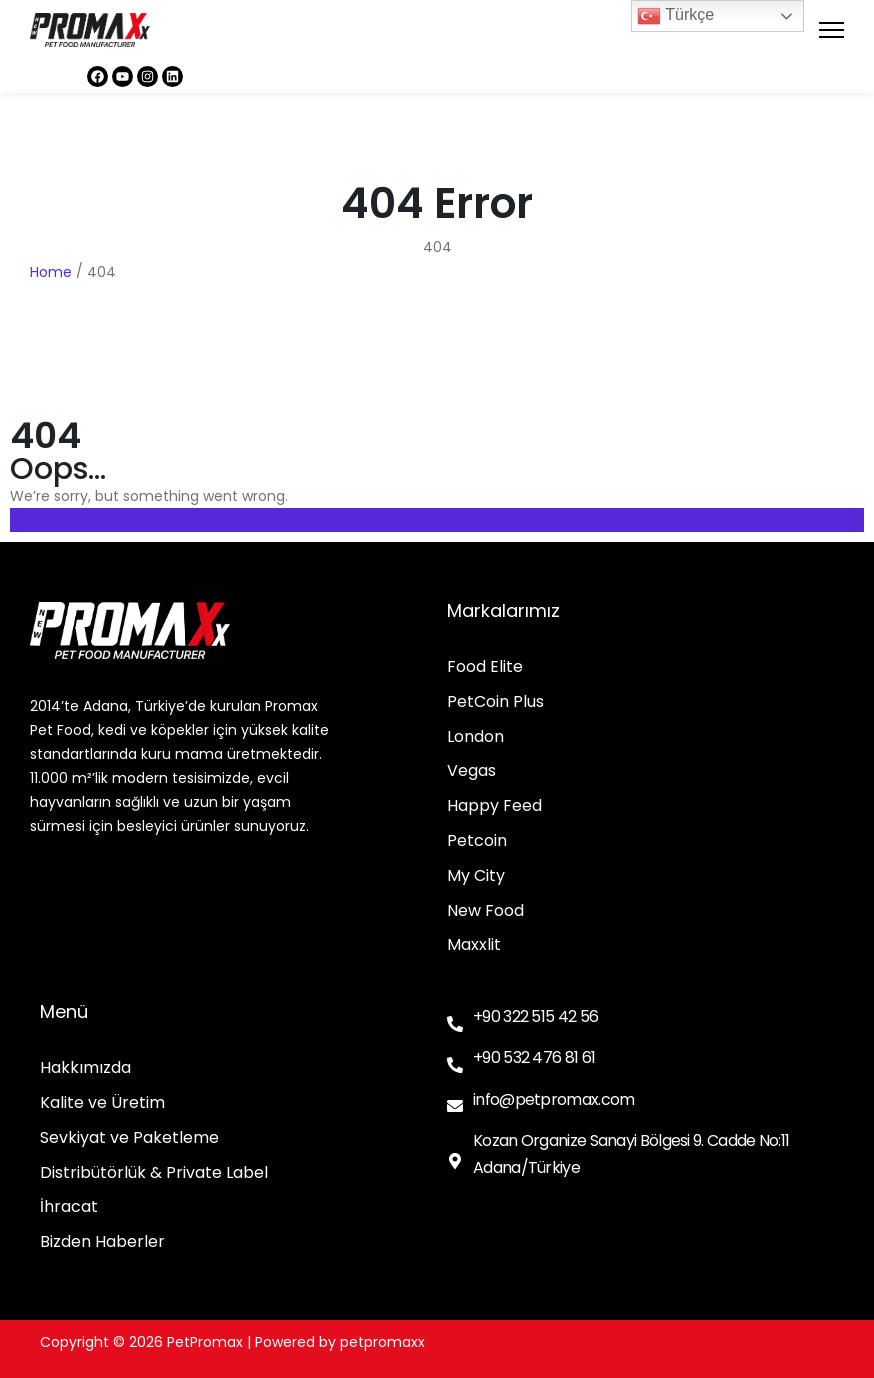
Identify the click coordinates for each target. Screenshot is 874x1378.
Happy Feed (494, 806)
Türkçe (675, 16)
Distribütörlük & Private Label (154, 1173)
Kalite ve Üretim (102, 1103)
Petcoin (477, 841)
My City (476, 876)
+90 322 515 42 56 (535, 1016)
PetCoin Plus (495, 702)
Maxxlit (474, 945)
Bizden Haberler (102, 1242)
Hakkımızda (85, 1068)
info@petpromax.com (553, 1099)
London (475, 737)
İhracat (69, 1207)
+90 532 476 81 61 (534, 1057)
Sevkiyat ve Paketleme (129, 1138)
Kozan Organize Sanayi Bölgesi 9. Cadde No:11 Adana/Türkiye (631, 1154)
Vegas (471, 771)
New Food (485, 911)
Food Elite (485, 667)
